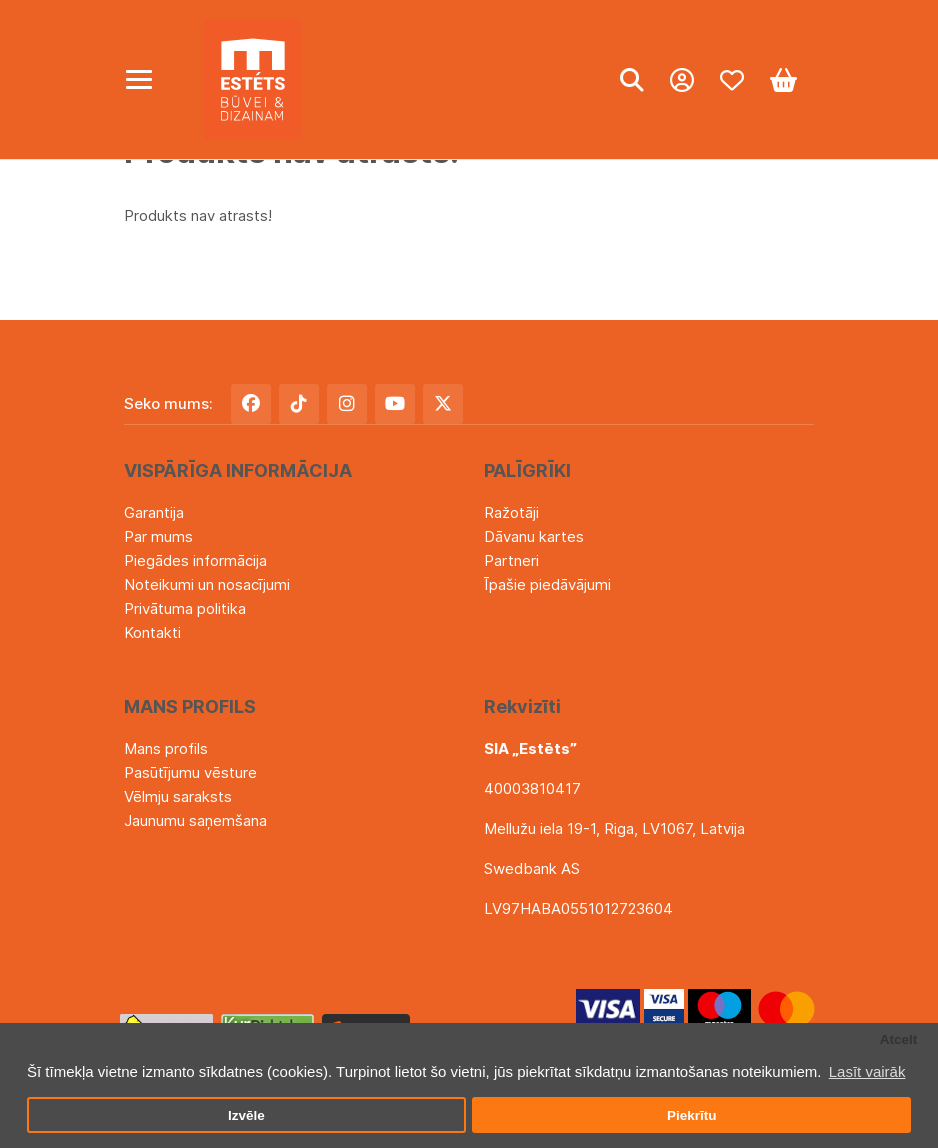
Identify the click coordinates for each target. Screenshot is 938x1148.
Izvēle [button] (246, 1115)
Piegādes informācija (195, 560)
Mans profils (166, 748)
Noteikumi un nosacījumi (207, 584)
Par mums (158, 536)
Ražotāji (511, 512)
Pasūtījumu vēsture (190, 772)
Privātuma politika (185, 608)
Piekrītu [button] (692, 1115)
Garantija (154, 512)
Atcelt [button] (899, 1039)
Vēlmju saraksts (178, 796)
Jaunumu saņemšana (195, 820)
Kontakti (152, 632)
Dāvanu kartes (534, 536)
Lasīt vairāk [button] (867, 1071)
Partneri (511, 560)
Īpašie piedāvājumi (547, 584)
